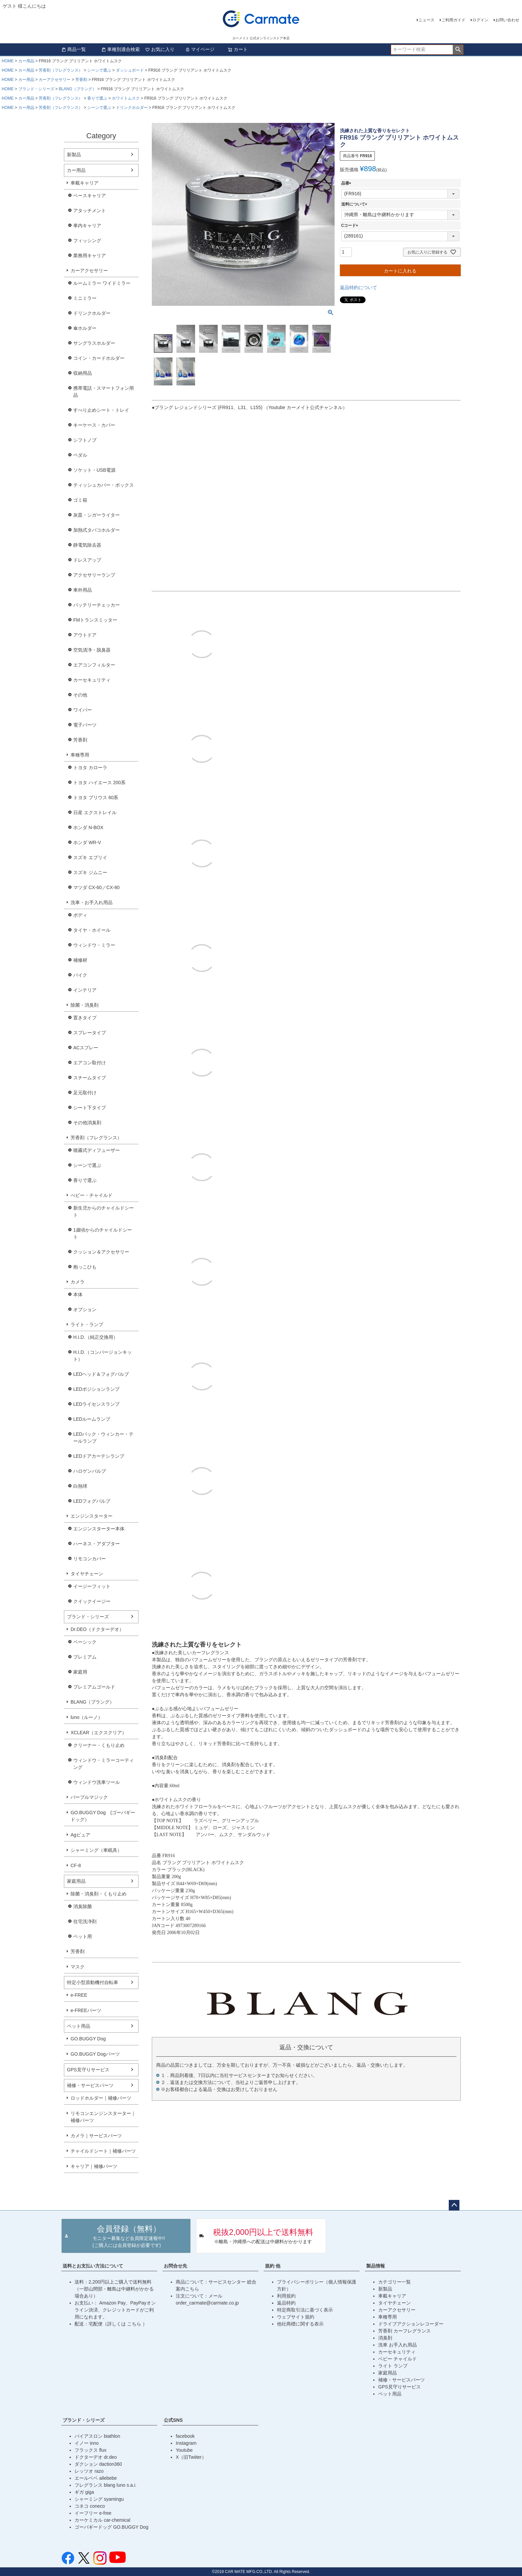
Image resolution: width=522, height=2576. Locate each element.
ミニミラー (85, 298)
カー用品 (26, 61)
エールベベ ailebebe (96, 2478)
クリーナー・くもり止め (99, 1745)
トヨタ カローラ (90, 767)
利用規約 (286, 2296)
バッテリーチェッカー (96, 605)
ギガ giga (84, 2492)
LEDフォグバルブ (91, 1501)
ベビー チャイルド (397, 2358)
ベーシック (85, 1642)
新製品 (74, 154)
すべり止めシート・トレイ (101, 410)
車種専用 (80, 755)
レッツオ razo (89, 2471)
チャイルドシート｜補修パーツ (103, 2151)
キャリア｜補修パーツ (94, 2166)
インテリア (85, 990)
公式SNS (173, 2420)
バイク (80, 975)
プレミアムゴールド (94, 1687)
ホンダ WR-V (87, 842)
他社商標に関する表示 (300, 2323)
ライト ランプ (392, 2365)
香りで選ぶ (97, 98)
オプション (85, 1309)
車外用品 (82, 590)
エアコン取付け (89, 1062)
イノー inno (87, 2443)
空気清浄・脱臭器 (92, 650)
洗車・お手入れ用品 (92, 902)
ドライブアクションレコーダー (410, 2323)
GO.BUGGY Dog (88, 2038)
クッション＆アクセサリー (101, 1252)
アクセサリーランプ (94, 575)
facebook (185, 2436)
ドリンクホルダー (132, 107)
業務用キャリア (89, 255)
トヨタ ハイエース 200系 (99, 782)
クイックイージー (92, 1601)
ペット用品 (78, 2026)
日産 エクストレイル (95, 812)
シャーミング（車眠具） (96, 1850)
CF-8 (76, 1865)
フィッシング (87, 240)
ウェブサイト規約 (295, 2316)
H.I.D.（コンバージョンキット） (102, 1355)
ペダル (80, 455)
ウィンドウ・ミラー (94, 945)
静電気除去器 (87, 545)
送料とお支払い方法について (93, 2266)
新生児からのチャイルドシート (103, 1211)
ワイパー (82, 710)
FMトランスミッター (95, 620)
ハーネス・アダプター (96, 1543)
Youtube (184, 2450)
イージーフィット (92, 1586)
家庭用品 (76, 1881)
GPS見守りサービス (88, 2069)
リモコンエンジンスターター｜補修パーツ (103, 2117)
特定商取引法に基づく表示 (305, 2310)
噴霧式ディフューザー (96, 1150)
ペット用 (82, 1936)
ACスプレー (85, 1047)
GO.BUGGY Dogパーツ (95, 2054)
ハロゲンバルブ (89, 1471)
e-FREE (79, 1995)
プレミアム (85, 1657)
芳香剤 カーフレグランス (404, 2330)
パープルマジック (89, 1797)
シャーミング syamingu (99, 2499)
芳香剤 (81, 79)
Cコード (350, 225)
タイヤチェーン (87, 1573)
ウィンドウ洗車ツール (96, 1782)
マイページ (199, 49)
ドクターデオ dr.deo (96, 2457)
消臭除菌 (82, 1906)
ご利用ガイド (453, 20)
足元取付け (85, 1092)
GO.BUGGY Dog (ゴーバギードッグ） (103, 1816)
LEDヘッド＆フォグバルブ (101, 1374)
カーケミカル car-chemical (102, 2520)
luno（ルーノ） (87, 1717)
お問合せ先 (175, 2266)
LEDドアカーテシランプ (98, 1456)
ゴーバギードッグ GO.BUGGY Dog (111, 2527)
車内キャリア (87, 225)
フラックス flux (91, 2450)
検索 (458, 49)
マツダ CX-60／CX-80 (96, 887)
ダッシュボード (130, 70)
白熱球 (80, 1486)
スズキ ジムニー (90, 872)
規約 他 (272, 2266)
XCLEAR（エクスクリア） (99, 1732)
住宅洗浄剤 (85, 1921)
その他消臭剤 (87, 1122)
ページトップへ (454, 2205)
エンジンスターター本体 (99, 1528)
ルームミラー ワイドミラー (101, 283)
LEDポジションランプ (96, 1389)
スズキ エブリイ (90, 857)
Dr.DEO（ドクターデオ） (97, 1629)
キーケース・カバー (94, 425)
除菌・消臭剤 (85, 1005)
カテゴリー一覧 (394, 2282)
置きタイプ (85, 1017)
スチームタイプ (89, 1077)
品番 (347, 183)
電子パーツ (85, 725)
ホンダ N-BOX (88, 827)
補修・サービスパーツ (90, 2085)
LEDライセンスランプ (96, 1404)
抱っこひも (85, 1267)
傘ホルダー (85, 328)
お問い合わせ (507, 20)
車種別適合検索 (120, 49)
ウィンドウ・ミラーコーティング (103, 1764)
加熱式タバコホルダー (96, 530)
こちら (134, 2323)
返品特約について (358, 287)
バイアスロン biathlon (97, 2436)
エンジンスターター (92, 1516)
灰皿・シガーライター (96, 515)
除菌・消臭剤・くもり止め (99, 1893)
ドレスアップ (87, 560)
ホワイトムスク (126, 98)
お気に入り (159, 49)
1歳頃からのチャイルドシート (102, 1233)
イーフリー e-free (93, 2513)
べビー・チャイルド (92, 1195)
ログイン (480, 20)
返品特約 (286, 2303)
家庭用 (80, 1672)
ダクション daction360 (98, 2464)
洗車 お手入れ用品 (397, 2344)
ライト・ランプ (87, 1324)
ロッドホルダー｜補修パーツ (101, 2098)
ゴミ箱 (80, 500)
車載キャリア (85, 183)
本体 (78, 1294)
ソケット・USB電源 (94, 470)
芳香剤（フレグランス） (61, 70)
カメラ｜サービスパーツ (96, 2135)
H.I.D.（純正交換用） (95, 1337)
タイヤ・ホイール (92, 930)
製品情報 (375, 2266)
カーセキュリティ (92, 680)
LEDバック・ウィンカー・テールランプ (103, 1437)
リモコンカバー (89, 1558)
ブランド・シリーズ (36, 89)
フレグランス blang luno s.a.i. (105, 2485)
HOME (8, 61)
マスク (78, 1966)
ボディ (80, 915)
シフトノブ (85, 440)
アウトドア (85, 635)
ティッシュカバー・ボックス (103, 485)
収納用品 (82, 373)
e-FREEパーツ (86, 2010)
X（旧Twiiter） (191, 2457)
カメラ (78, 1282)
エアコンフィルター (94, 665)
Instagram (186, 2443)
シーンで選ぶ (99, 70)
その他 (80, 695)
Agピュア (80, 1834)
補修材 (80, 960)
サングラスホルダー (94, 343)
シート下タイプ (89, 1107)
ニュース (426, 20)
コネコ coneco (90, 2506)
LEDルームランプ (91, 1419)
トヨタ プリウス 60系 (95, 797)
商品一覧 (73, 49)
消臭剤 (385, 2337)
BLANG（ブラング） (77, 89)
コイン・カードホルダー (99, 358)
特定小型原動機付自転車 (92, 1982)
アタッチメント (89, 210)
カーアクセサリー (55, 79)
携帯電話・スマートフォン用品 (103, 391)
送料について (355, 204)
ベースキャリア (89, 195)
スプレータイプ (89, 1032)
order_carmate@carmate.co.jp (207, 2303)
